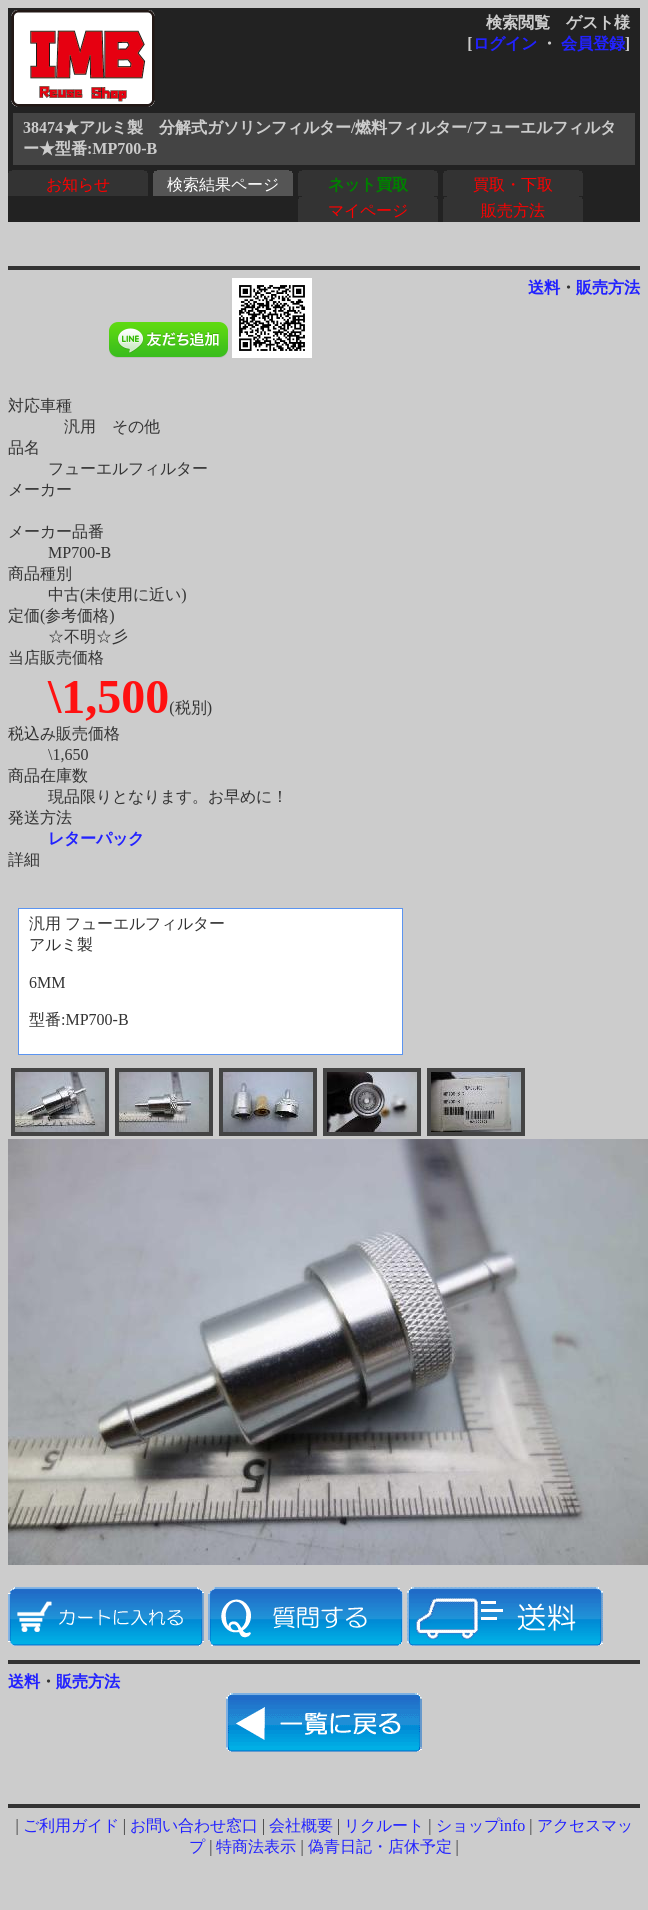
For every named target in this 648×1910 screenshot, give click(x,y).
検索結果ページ (223, 184)
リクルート (384, 1825)
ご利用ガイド (71, 1825)
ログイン (505, 43)
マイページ (368, 210)
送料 (544, 287)
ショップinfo (481, 1825)
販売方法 (513, 210)
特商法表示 (256, 1846)
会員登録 (593, 43)
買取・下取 (513, 184)
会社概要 (301, 1825)
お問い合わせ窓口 (194, 1825)
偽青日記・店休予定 (380, 1846)
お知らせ (78, 184)
